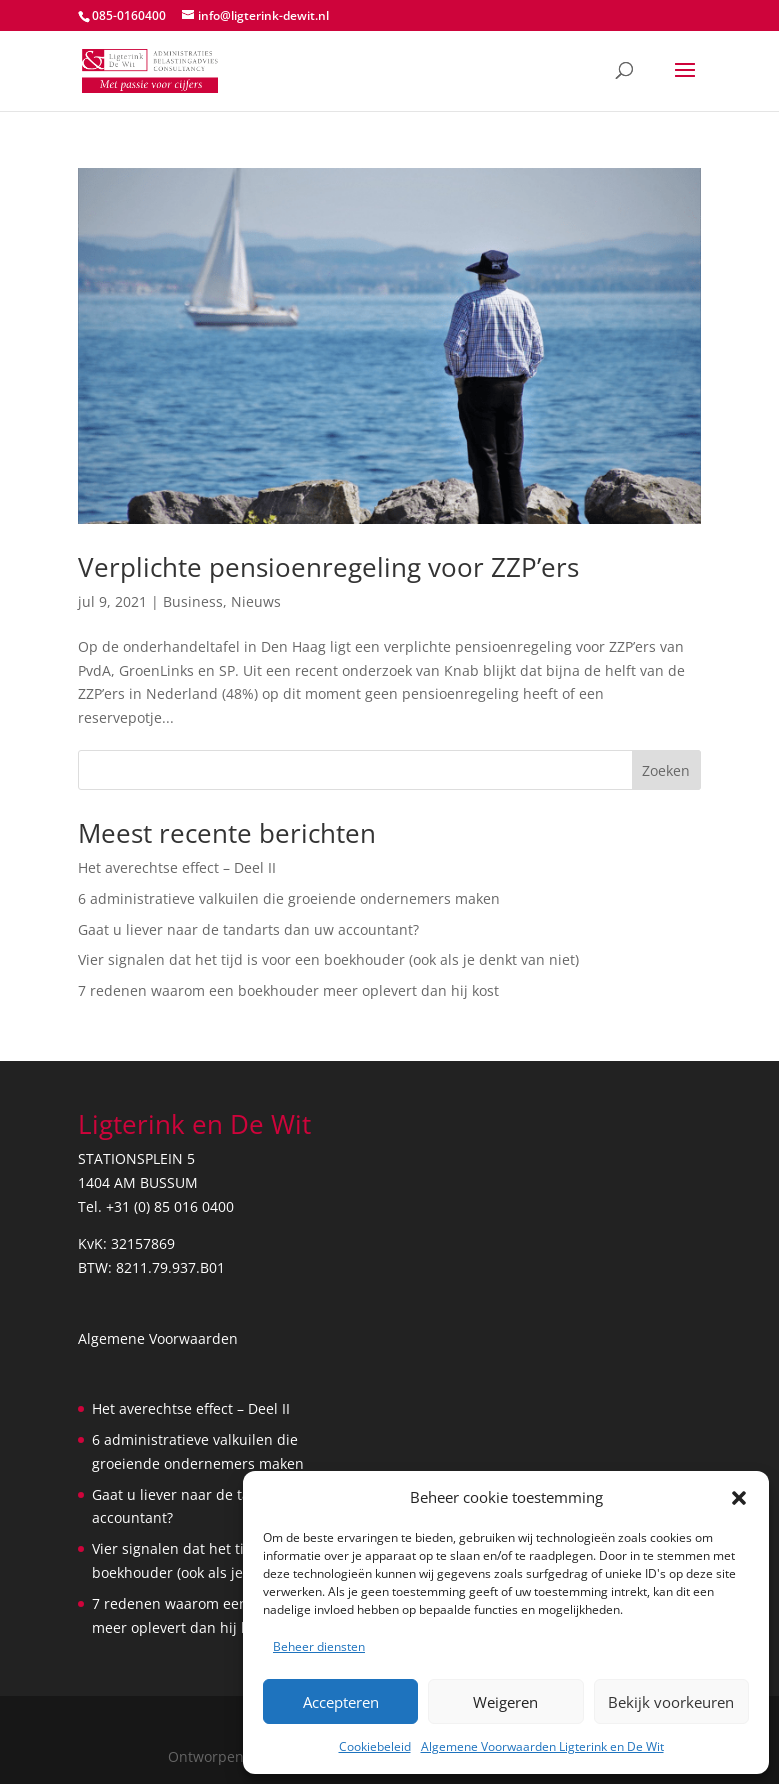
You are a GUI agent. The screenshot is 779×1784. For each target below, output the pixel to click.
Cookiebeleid (375, 1746)
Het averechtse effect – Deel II (177, 867)
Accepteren (341, 1702)
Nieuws (256, 601)
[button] (739, 1498)
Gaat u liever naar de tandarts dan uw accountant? (248, 929)
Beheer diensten (319, 1646)
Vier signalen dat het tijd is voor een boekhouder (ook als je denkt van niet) (328, 959)
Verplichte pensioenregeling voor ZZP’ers (328, 567)
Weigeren (505, 1702)
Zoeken (666, 770)
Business (193, 601)
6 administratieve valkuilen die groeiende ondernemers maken (289, 898)
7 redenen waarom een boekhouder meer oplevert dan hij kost (288, 990)
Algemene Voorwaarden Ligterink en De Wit (542, 1746)
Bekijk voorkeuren (671, 1702)
